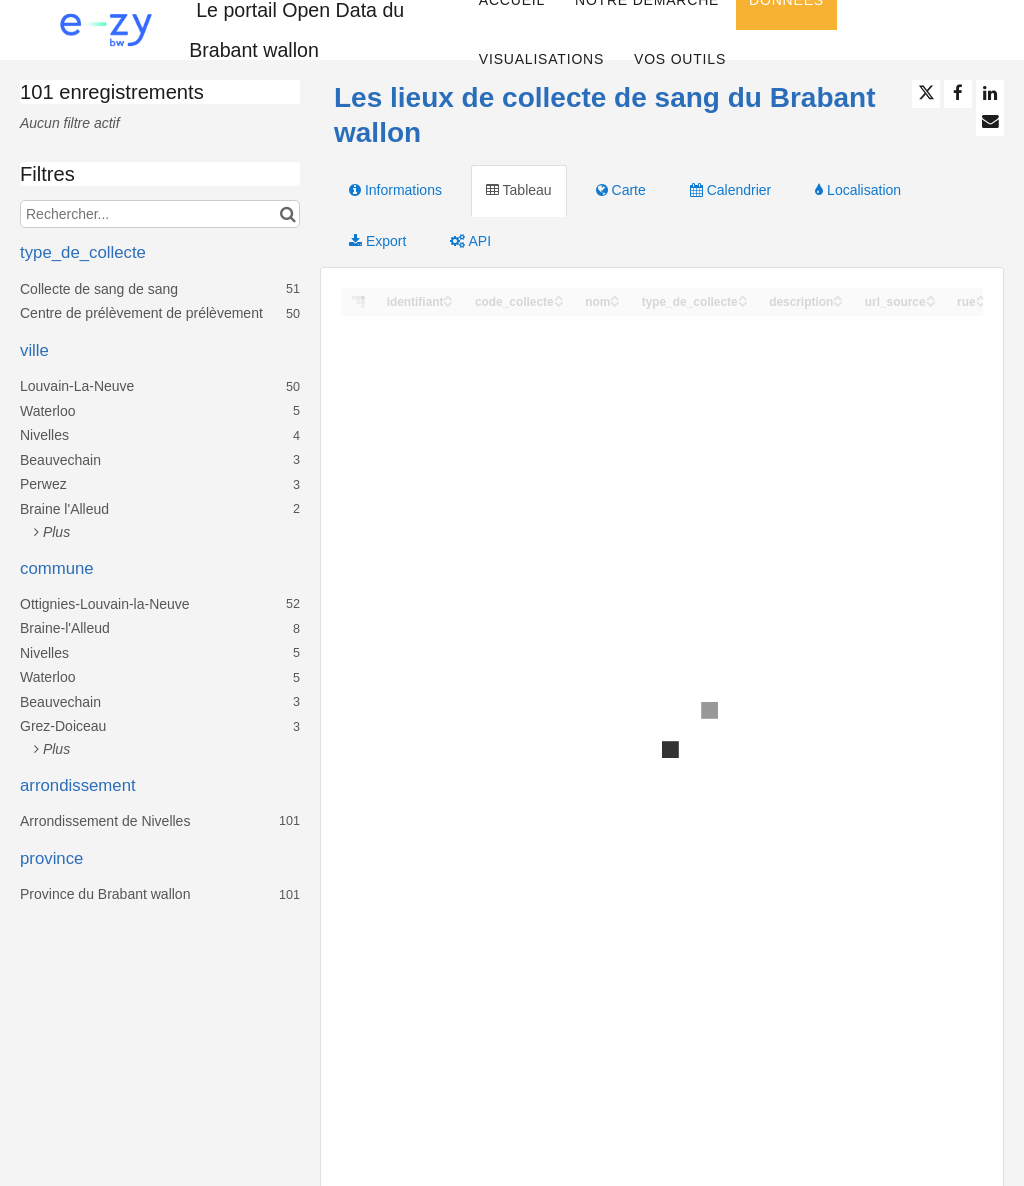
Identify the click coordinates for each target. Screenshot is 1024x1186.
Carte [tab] (621, 190)
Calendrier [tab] (730, 190)
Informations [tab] (395, 190)
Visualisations (541, 59)
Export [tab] (377, 241)
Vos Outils (680, 59)
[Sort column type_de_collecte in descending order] (743, 302)
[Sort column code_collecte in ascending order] (559, 296)
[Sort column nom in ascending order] (615, 296)
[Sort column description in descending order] (838, 302)
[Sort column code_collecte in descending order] (559, 302)
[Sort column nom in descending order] (615, 302)
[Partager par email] (990, 122)
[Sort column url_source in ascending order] (931, 296)
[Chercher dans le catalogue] (287, 214)
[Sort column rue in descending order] (981, 302)
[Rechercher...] (160, 214)
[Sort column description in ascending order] (838, 296)
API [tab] (470, 241)
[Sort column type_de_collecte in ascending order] (743, 296)
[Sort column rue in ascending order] (981, 296)
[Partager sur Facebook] (958, 94)
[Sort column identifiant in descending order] (448, 302)
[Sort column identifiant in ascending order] (448, 296)
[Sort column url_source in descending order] (931, 302)
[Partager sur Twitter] (926, 94)
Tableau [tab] (519, 190)
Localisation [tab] (858, 190)
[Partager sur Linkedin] (990, 94)
